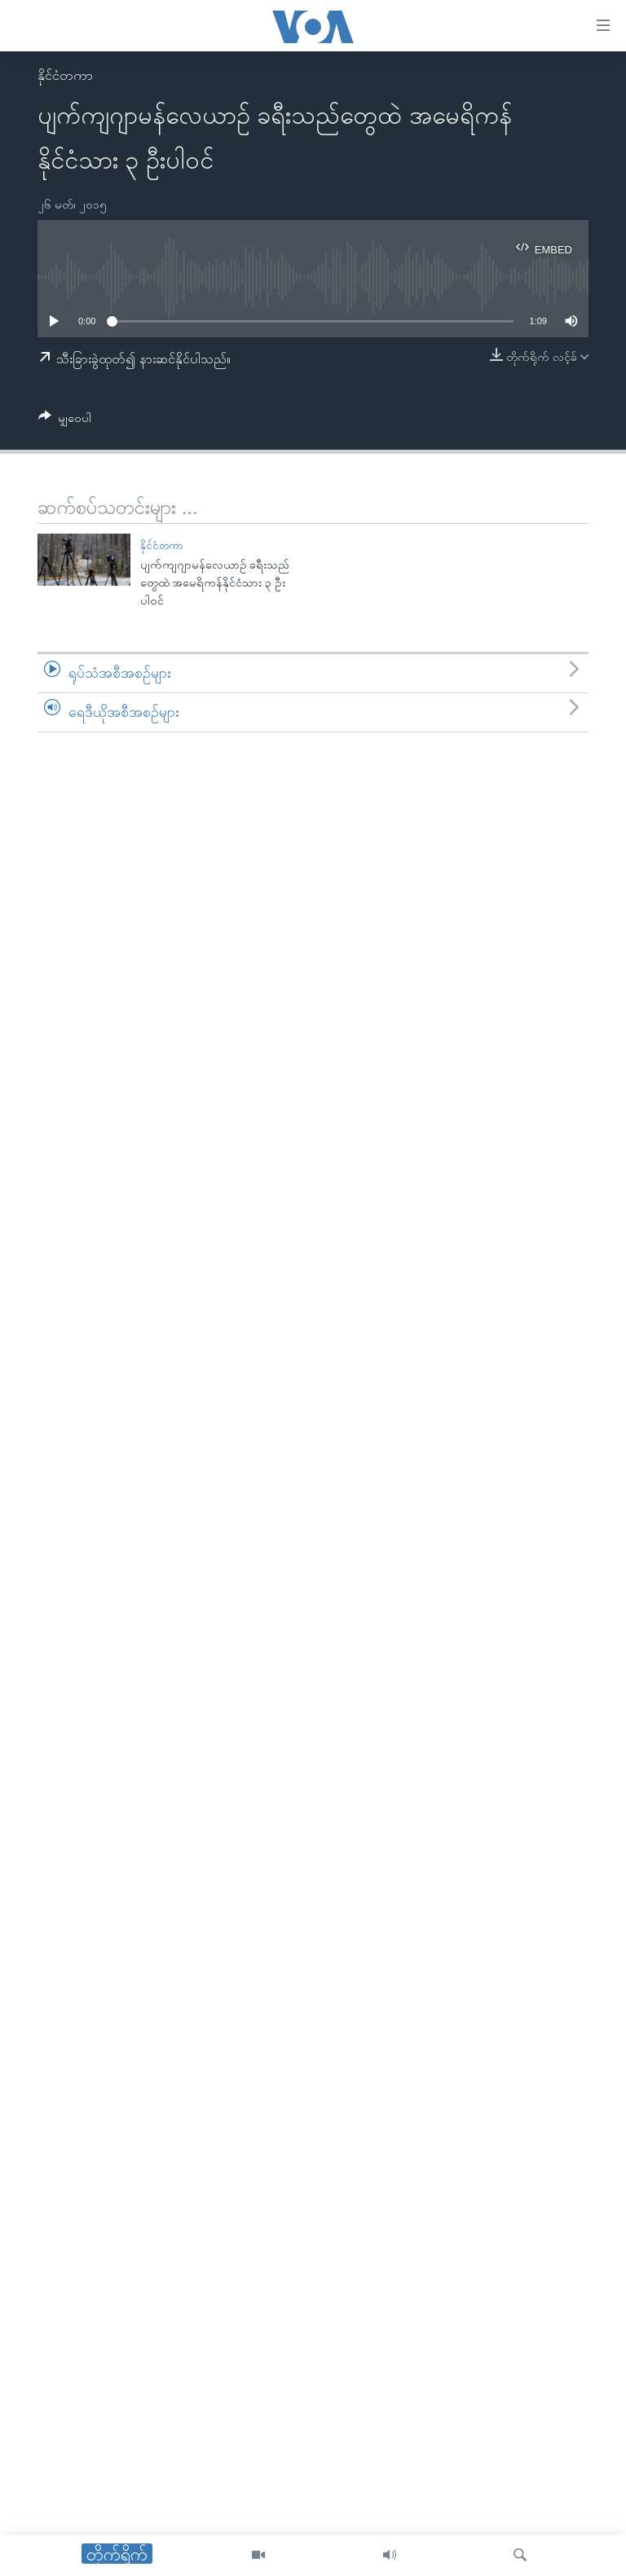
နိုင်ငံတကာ (65, 75)
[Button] (64, 421)
